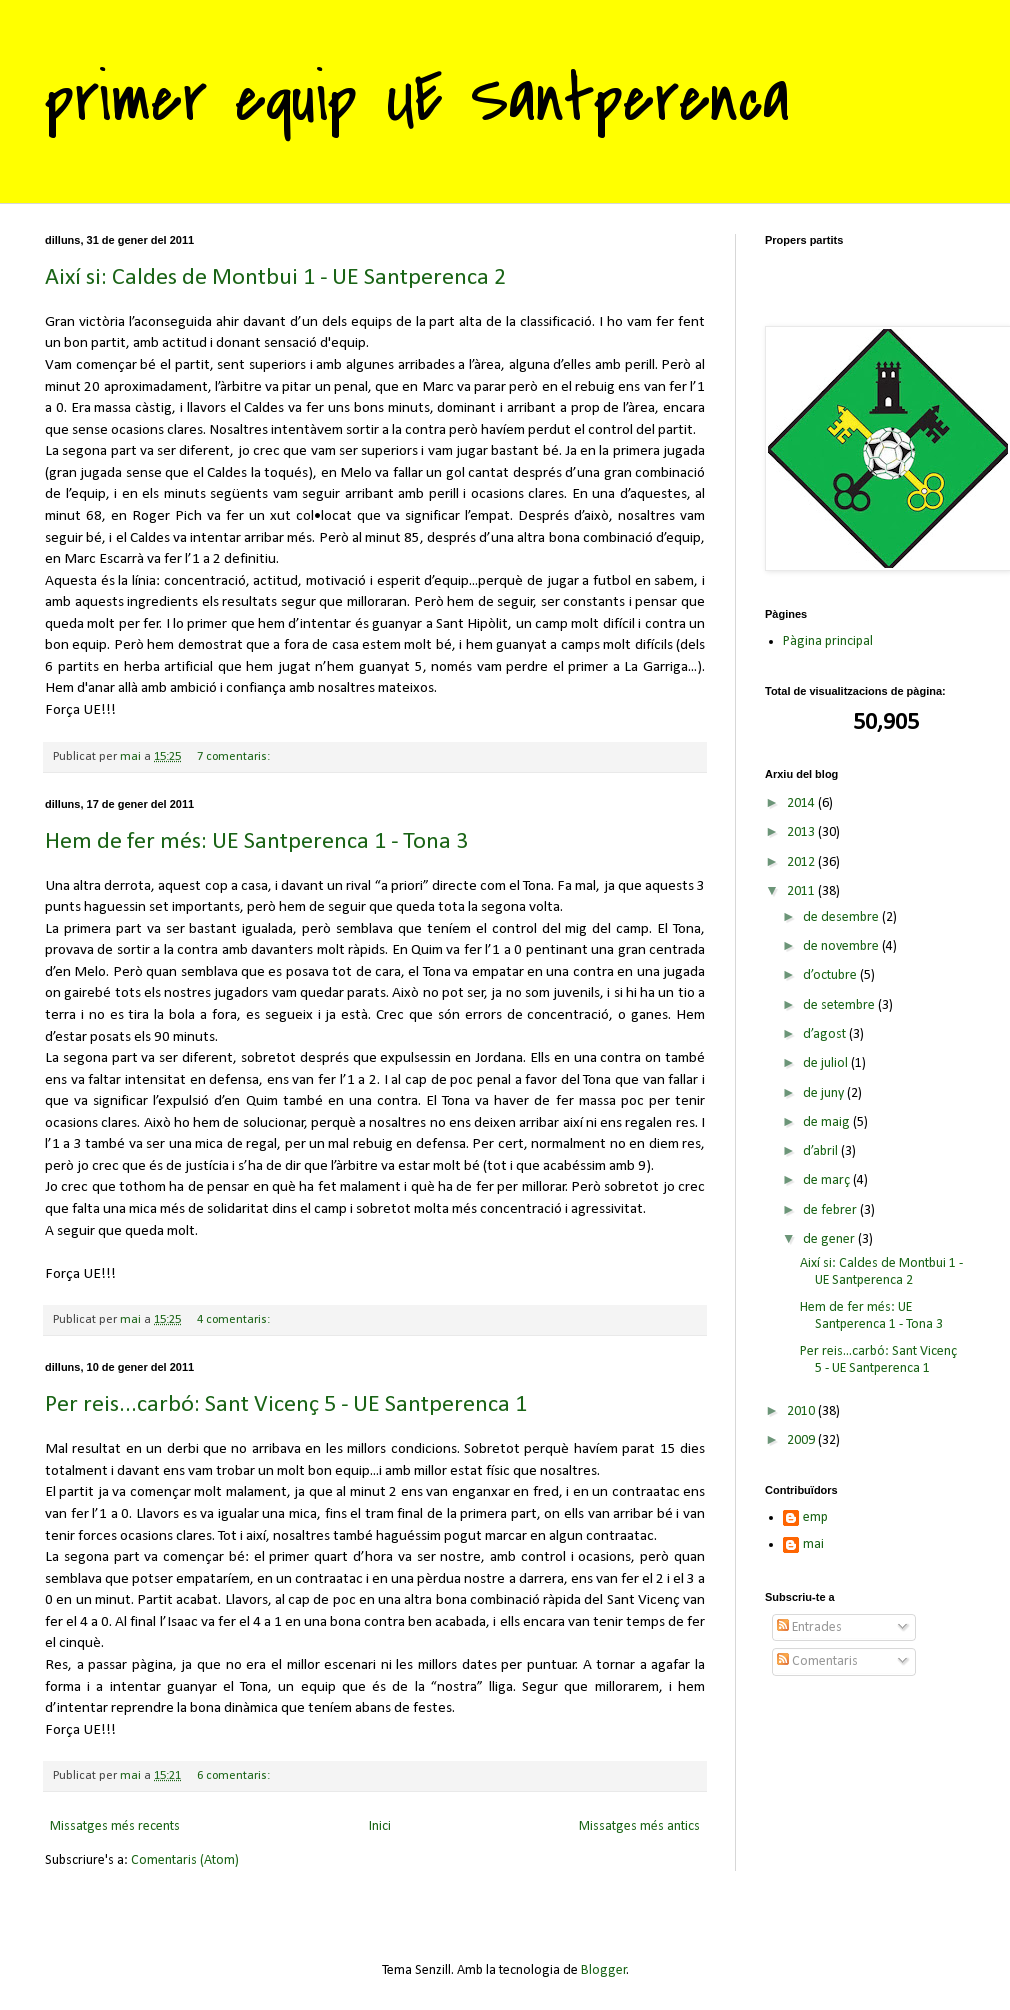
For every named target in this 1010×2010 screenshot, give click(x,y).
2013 (802, 832)
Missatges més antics (639, 1826)
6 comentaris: (235, 1776)
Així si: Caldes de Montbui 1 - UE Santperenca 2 (275, 278)
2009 (802, 1440)
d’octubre (831, 975)
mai (813, 1544)
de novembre (842, 946)
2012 (802, 862)
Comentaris (817, 1661)
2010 (802, 1411)
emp (815, 1517)
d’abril (822, 1151)
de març (828, 1180)
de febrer (831, 1210)
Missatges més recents (115, 1826)
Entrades (809, 1627)
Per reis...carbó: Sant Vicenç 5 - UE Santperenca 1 (286, 1405)
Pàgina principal (828, 641)
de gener (830, 1239)
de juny (825, 1093)
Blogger (604, 1970)
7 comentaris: (235, 757)
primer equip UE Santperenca (417, 99)
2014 (802, 803)
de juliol (827, 1063)
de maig (828, 1122)
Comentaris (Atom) (185, 1860)
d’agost (826, 1034)
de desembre (842, 917)
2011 (802, 891)
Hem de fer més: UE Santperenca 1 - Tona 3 (256, 842)
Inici (380, 1826)
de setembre (840, 1005)
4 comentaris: (235, 1320)
